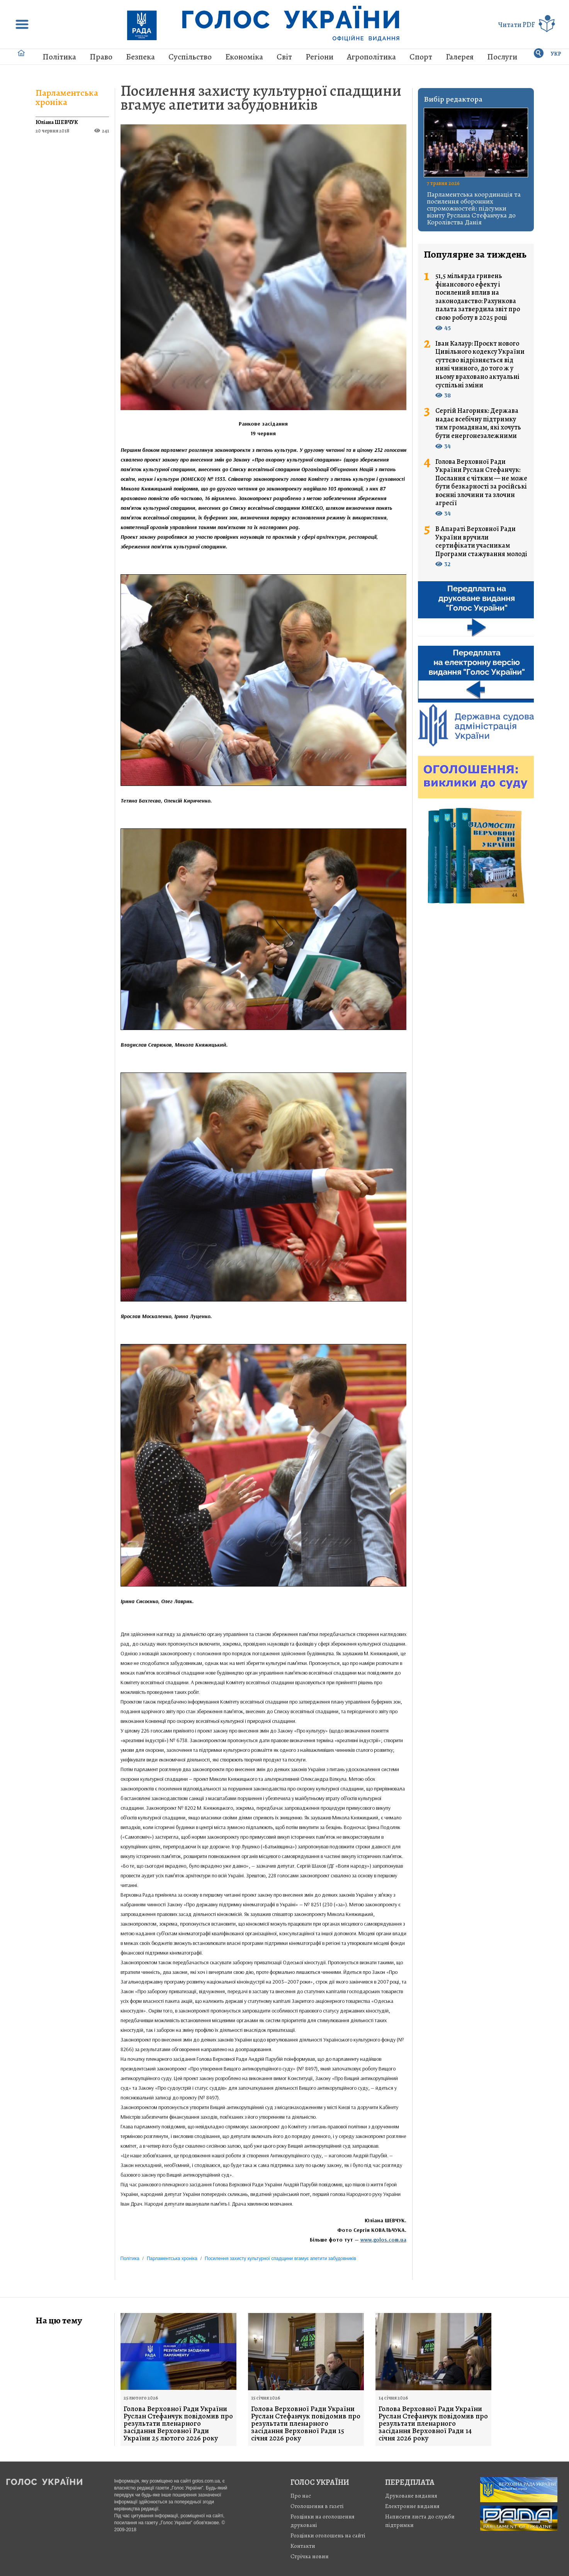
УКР (556, 54)
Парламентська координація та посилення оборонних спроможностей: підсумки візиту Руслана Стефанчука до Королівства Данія (474, 208)
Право (101, 56)
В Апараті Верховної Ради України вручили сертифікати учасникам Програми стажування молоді (481, 541)
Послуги (502, 56)
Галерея (460, 56)
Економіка (244, 56)
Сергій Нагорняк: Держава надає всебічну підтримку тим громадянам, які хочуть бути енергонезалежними (478, 423)
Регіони (319, 56)
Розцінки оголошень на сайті (327, 2535)
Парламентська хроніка (67, 97)
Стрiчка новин (309, 2556)
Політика (59, 56)
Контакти (302, 2546)
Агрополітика (371, 56)
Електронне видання (412, 2506)
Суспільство (190, 56)
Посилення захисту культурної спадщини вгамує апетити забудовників (261, 97)
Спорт (420, 56)
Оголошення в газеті (317, 2506)
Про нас (300, 2496)
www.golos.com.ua (383, 2239)
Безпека (140, 56)
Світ (284, 56)
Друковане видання (411, 2496)
